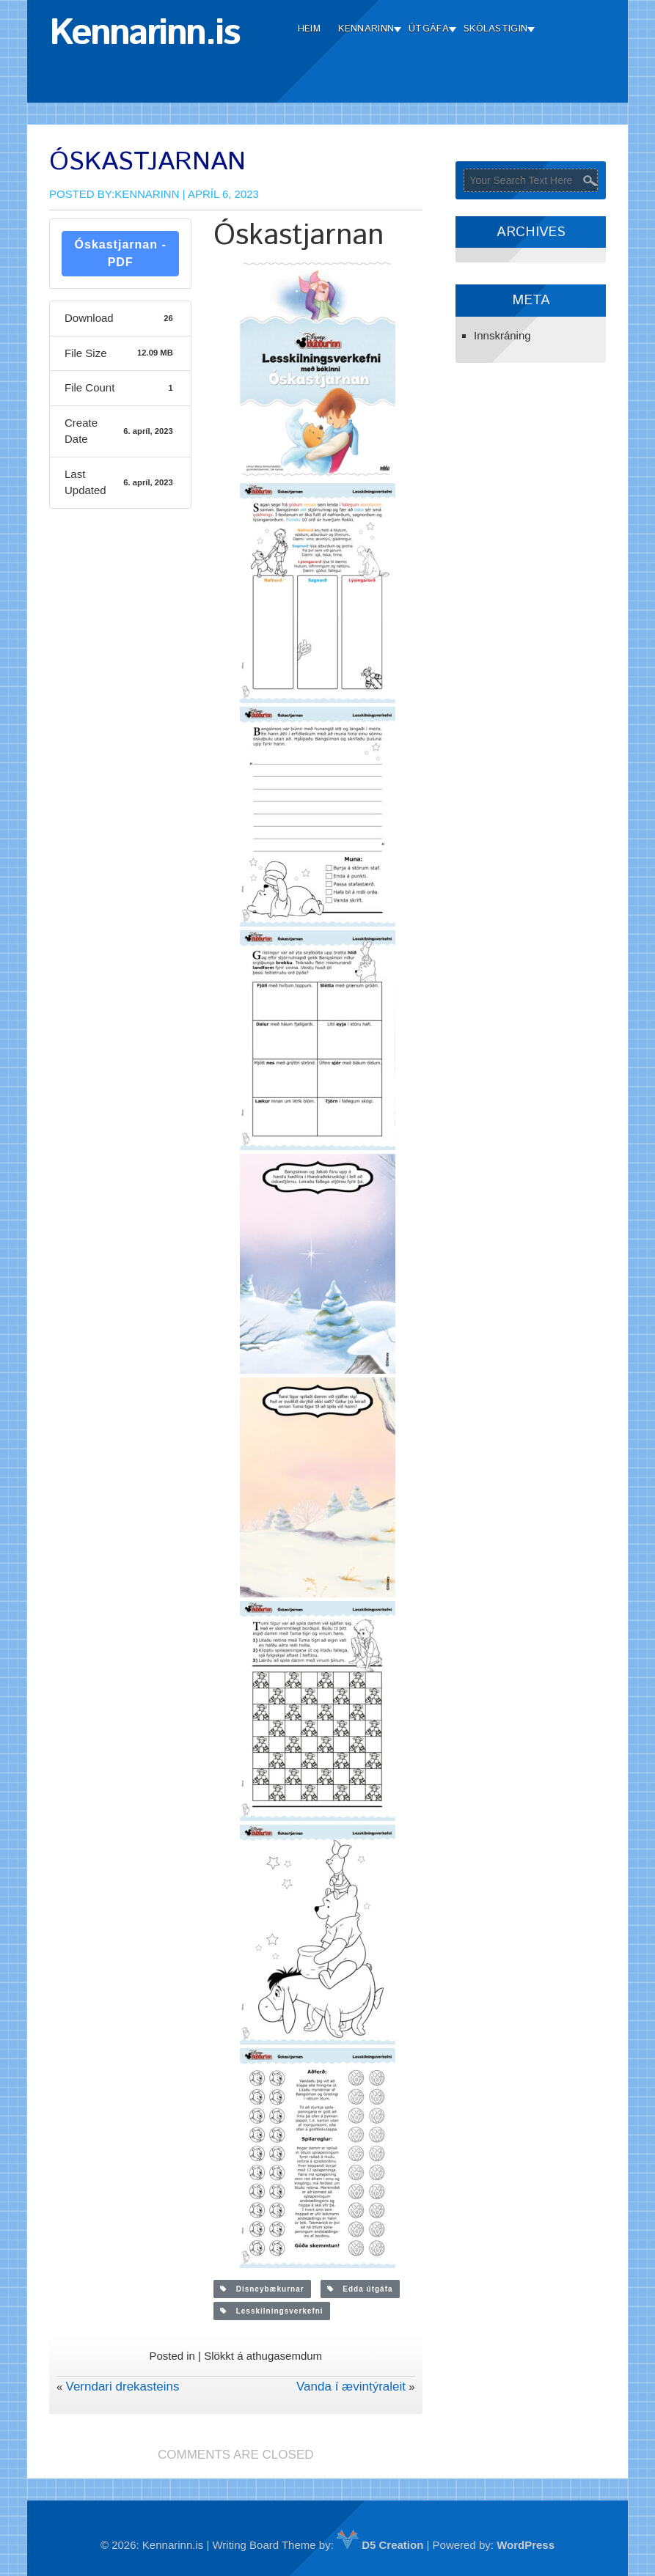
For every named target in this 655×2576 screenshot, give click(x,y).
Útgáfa (429, 29)
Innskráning (502, 335)
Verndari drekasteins (122, 2386)
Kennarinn (366, 29)
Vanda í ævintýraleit (351, 2386)
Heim (309, 29)
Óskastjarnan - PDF (121, 253)
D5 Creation (380, 2545)
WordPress (526, 2545)
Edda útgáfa (360, 2289)
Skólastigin (495, 29)
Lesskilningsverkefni (271, 2311)
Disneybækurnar (262, 2289)
